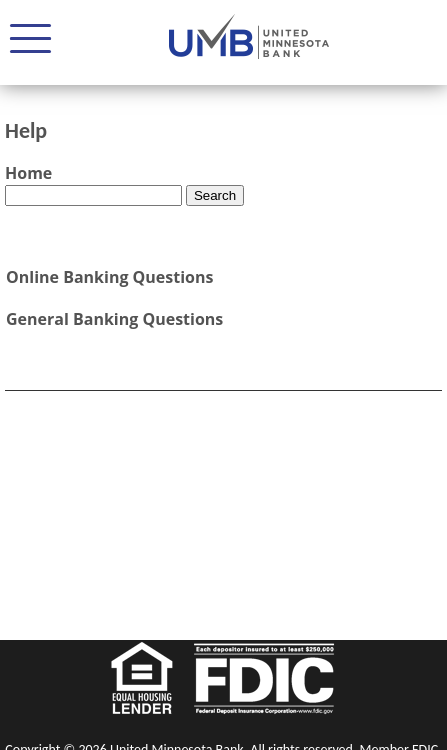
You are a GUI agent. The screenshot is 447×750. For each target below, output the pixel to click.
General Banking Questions (114, 319)
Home (28, 173)
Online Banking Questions (109, 277)
